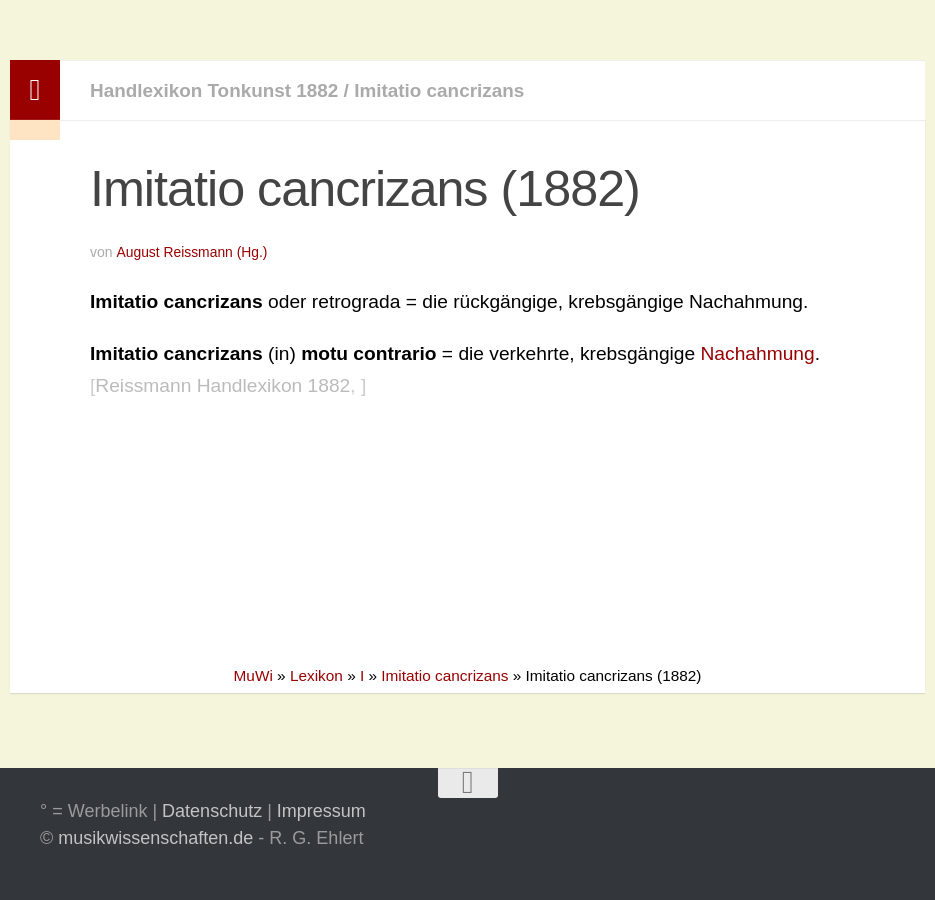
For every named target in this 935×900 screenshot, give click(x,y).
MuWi (253, 675)
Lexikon (316, 675)
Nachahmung (758, 353)
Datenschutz (212, 811)
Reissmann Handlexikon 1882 (222, 385)
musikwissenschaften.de (155, 838)
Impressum (321, 811)
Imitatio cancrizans (444, 90)
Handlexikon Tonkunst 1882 (216, 90)
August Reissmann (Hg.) (192, 252)
